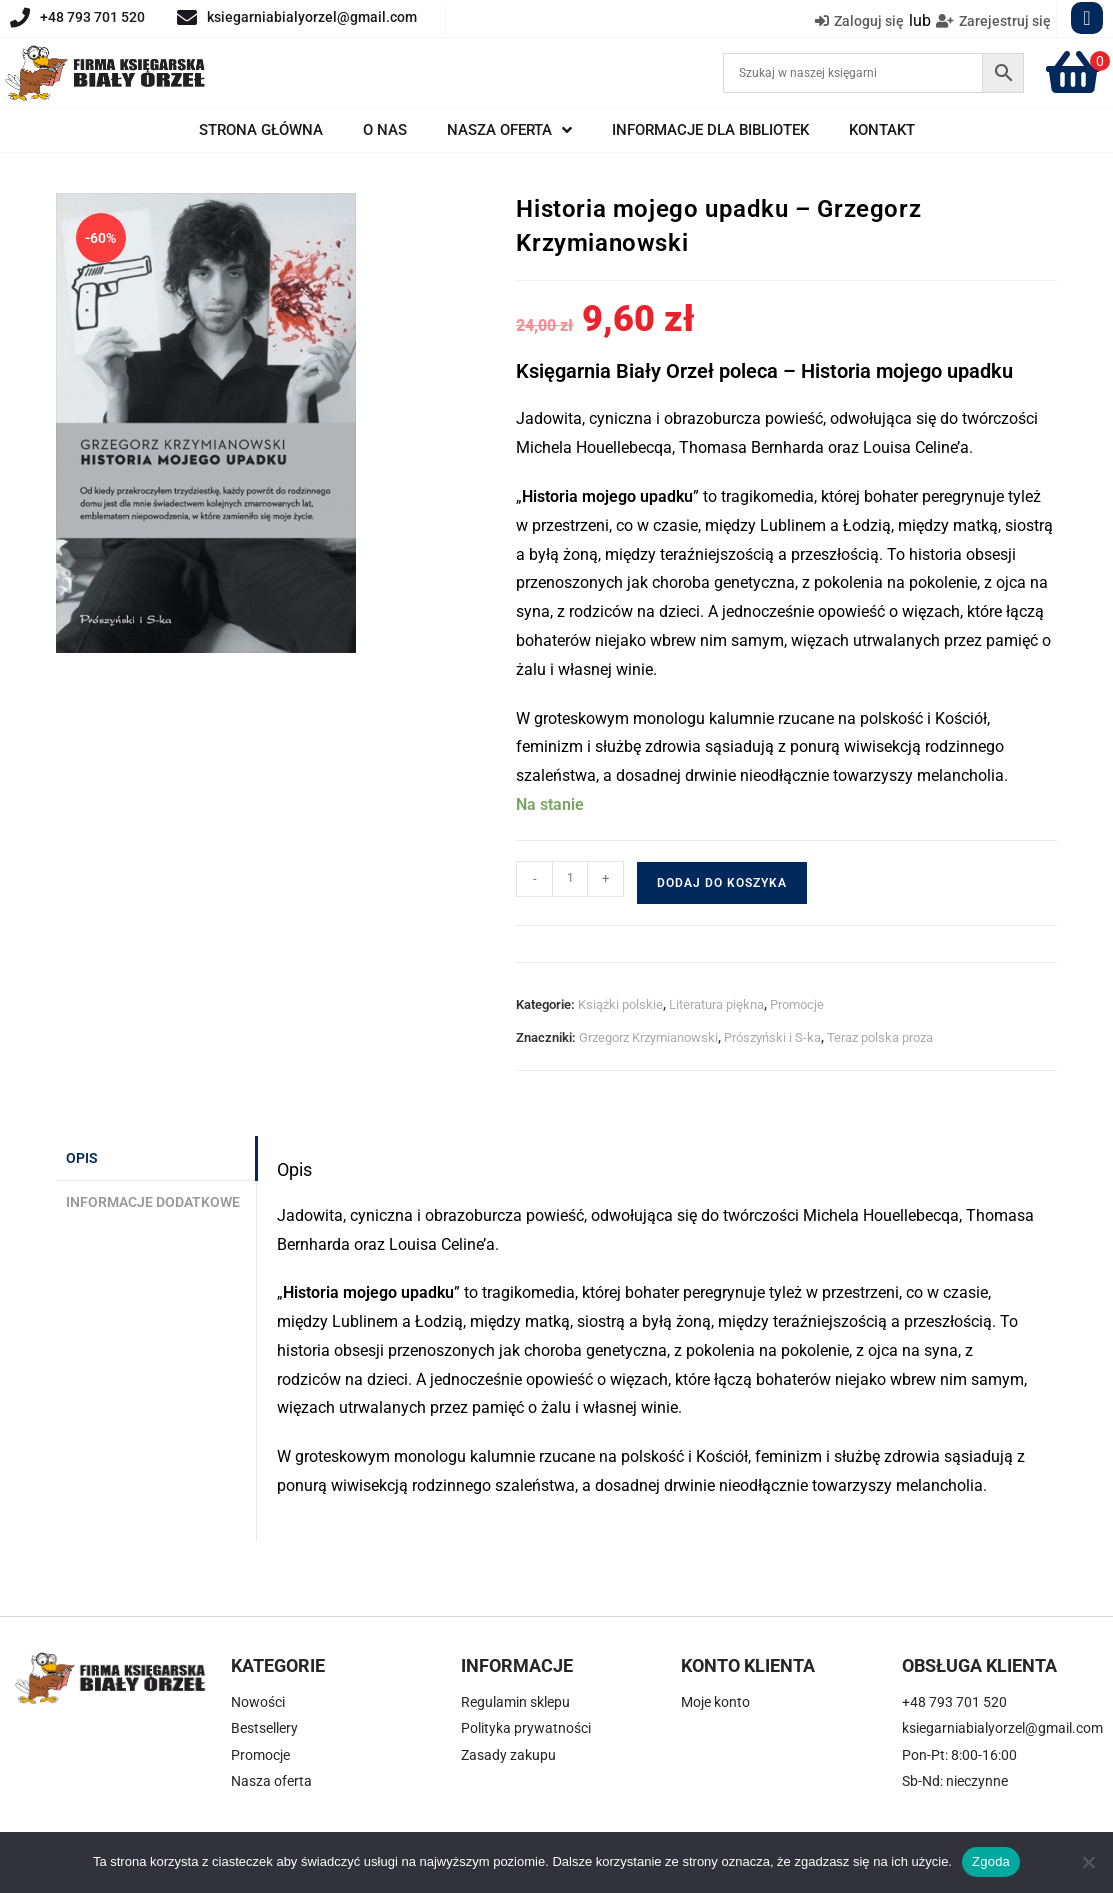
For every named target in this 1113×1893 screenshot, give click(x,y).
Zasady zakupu (508, 1755)
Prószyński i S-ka (772, 1037)
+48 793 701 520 (92, 17)
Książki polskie (620, 1004)
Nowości (258, 1702)
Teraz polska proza (880, 1037)
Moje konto (715, 1702)
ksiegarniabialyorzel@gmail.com (312, 17)
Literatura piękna (716, 1004)
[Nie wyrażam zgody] (1088, 1862)
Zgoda (991, 1861)
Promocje (797, 1004)
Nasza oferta (271, 1781)
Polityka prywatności (526, 1728)
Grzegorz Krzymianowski (648, 1037)
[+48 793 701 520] (20, 18)
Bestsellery (264, 1728)
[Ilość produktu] (570, 879)
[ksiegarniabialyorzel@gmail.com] (187, 18)
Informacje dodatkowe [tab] (153, 1202)
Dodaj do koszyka (722, 883)
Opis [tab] (82, 1158)
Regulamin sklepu (515, 1702)
